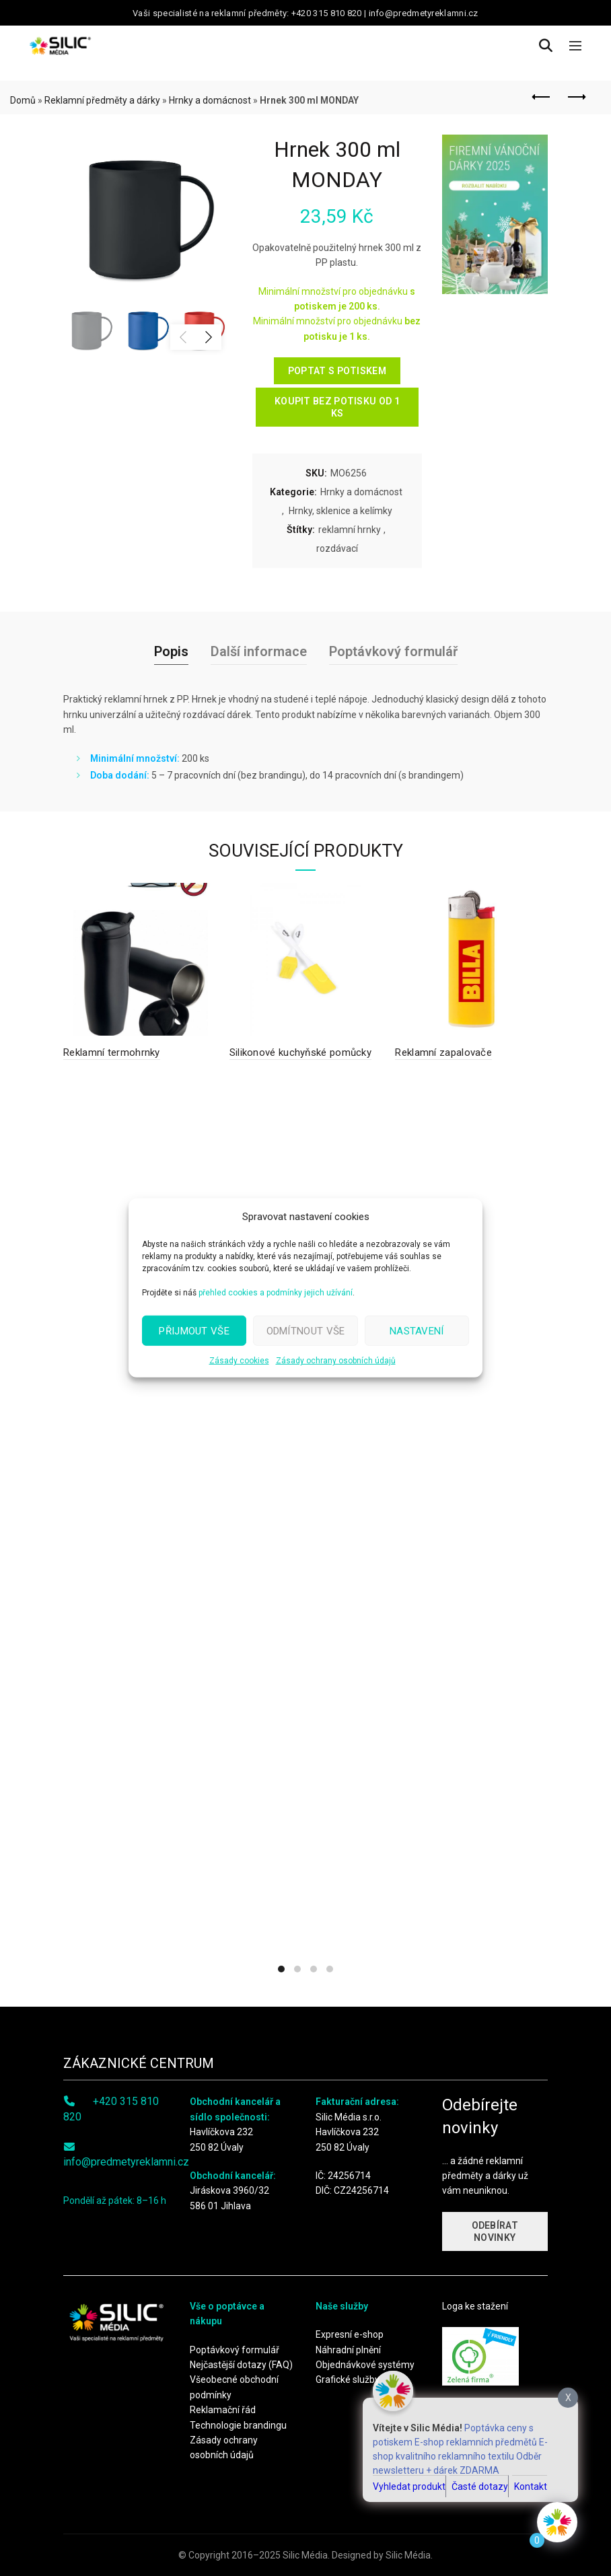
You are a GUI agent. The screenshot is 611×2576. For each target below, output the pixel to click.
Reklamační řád (223, 2409)
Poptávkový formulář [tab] (393, 651)
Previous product (542, 97)
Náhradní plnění (348, 2350)
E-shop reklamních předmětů (476, 2442)
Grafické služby (348, 2379)
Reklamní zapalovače (443, 1052)
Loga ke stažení (475, 2306)
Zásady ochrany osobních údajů (336, 1360)
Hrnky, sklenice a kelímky (340, 510)
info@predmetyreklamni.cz (126, 2161)
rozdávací (337, 548)
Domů (23, 100)
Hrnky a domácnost (210, 100)
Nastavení (417, 1330)
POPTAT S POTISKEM (337, 370)
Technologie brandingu (238, 2425)
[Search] (545, 46)
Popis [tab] (171, 651)
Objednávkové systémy (365, 2364)
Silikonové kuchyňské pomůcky (300, 1052)
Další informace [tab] (259, 651)
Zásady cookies (239, 1360)
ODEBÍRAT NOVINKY (495, 2231)
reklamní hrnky (349, 529)
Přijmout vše (194, 1330)
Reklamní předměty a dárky (102, 100)
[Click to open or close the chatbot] (557, 2522)
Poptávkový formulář (234, 2350)
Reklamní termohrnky (111, 1052)
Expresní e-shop (350, 2334)
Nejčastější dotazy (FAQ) (241, 2364)
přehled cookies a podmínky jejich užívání (276, 1292)
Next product (575, 97)
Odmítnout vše (305, 1330)
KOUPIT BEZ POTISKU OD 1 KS (337, 407)
